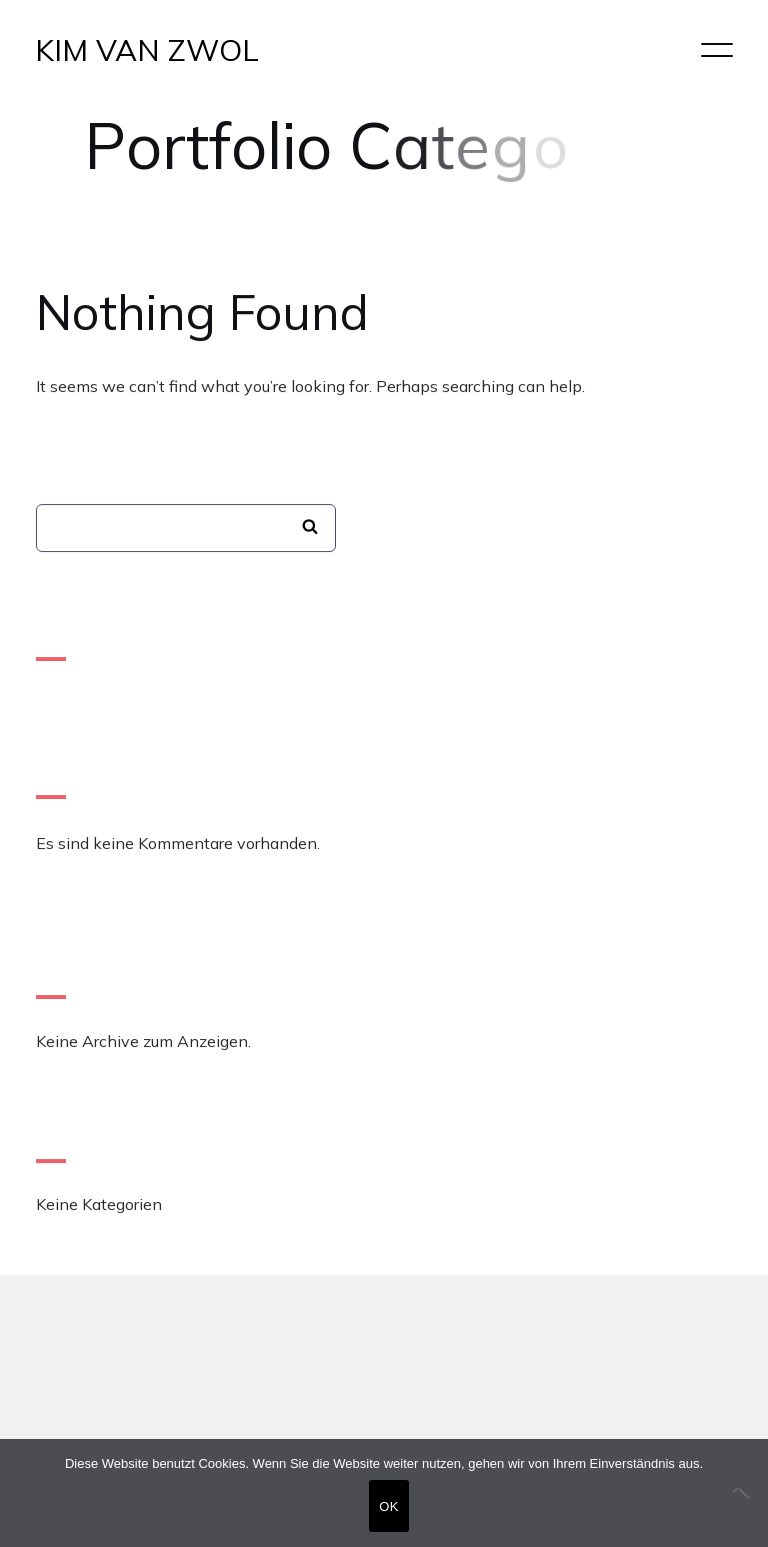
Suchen (310, 528)
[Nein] (743, 1493)
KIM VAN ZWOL (147, 50)
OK (388, 1506)
